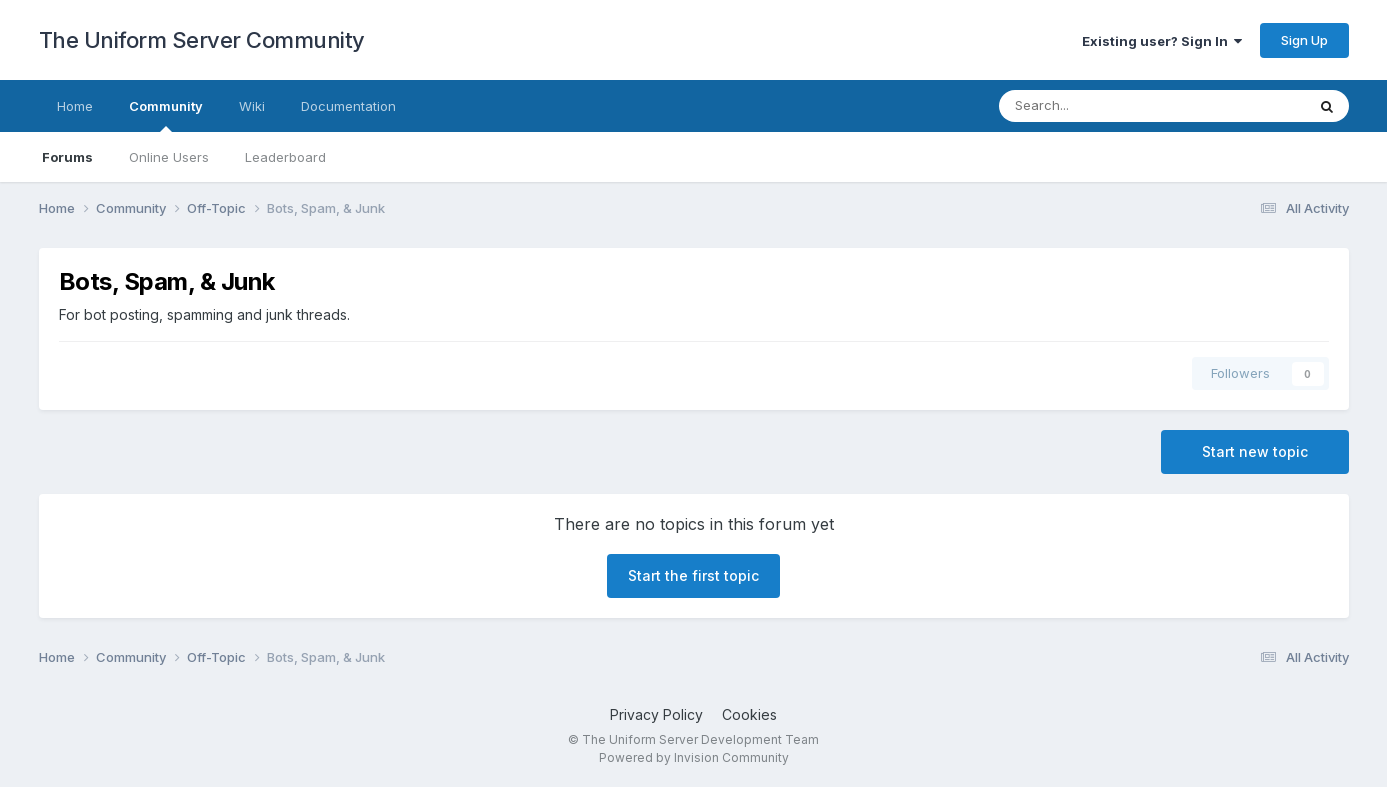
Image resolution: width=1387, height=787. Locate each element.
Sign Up (1304, 40)
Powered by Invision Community (694, 757)
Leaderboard (285, 157)
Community (166, 115)
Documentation (348, 106)
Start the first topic (693, 575)
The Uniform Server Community (202, 40)
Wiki (252, 106)
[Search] (1099, 106)
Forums (67, 157)
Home (75, 106)
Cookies (749, 714)
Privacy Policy (656, 714)
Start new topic (1255, 451)
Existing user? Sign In (1162, 41)
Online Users (169, 157)
